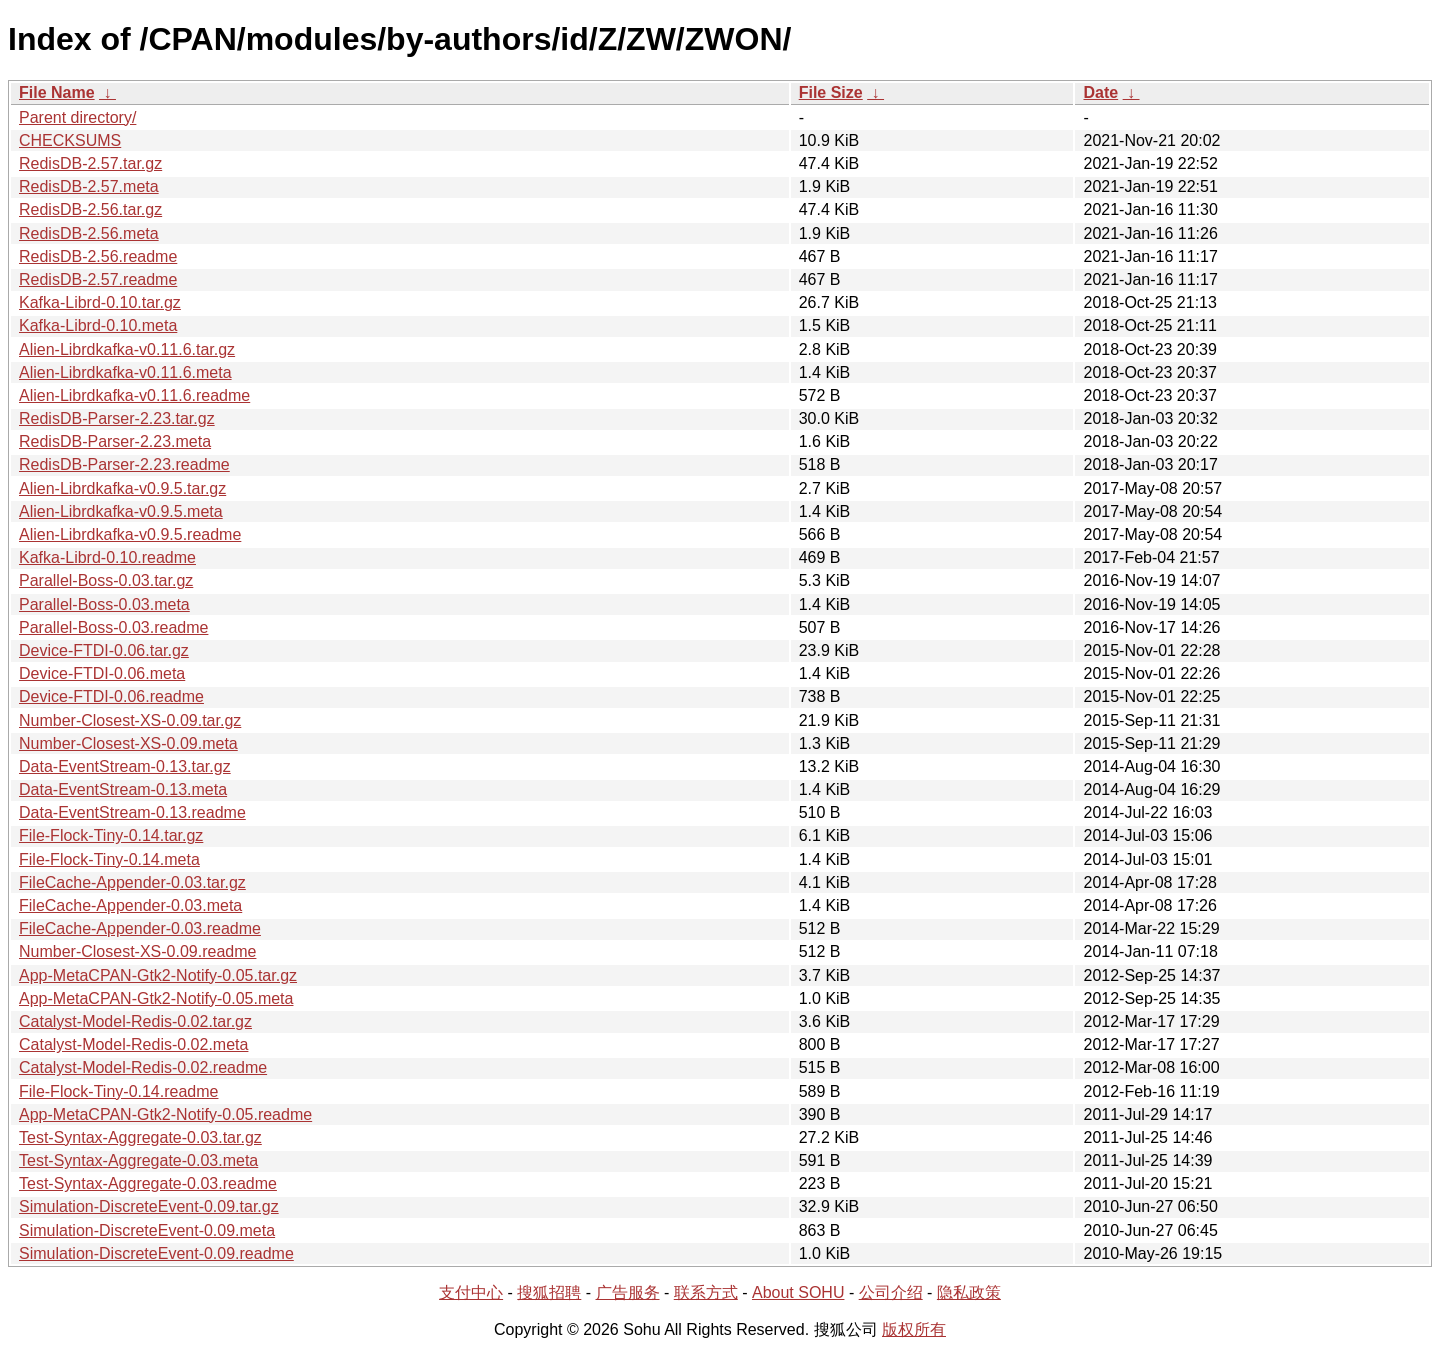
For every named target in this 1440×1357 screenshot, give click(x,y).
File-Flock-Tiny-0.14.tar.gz (111, 835)
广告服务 (628, 1292)
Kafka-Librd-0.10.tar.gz (100, 302)
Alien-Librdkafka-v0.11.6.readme (134, 395)
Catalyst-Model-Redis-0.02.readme (143, 1067)
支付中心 (471, 1292)
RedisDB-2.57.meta (89, 186)
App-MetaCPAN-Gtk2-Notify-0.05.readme (165, 1114)
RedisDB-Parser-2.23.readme (124, 464)
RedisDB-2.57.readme (98, 279)
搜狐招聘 (549, 1292)
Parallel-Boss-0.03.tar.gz (106, 580)
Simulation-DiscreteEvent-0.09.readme (156, 1253)
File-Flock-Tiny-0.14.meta (109, 859)
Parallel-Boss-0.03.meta (104, 604)
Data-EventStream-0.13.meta (123, 789)
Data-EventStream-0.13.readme (132, 812)
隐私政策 (969, 1292)
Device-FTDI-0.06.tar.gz (104, 650)
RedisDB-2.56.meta (89, 233)
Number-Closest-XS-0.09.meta (128, 743)
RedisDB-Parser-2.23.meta (115, 441)
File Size (831, 92)
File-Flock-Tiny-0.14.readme (118, 1091)
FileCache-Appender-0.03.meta (130, 905)
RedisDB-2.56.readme (98, 256)
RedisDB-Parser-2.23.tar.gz (117, 418)
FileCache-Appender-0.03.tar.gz (132, 882)
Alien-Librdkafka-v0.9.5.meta (121, 511)
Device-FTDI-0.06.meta (102, 673)
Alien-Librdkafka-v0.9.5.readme (130, 534)
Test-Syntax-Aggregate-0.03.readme (148, 1183)
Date (1100, 92)
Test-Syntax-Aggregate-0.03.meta (138, 1160)
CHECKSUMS (70, 140)
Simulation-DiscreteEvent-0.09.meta (147, 1230)
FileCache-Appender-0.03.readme (140, 928)
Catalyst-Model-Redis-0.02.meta (133, 1044)
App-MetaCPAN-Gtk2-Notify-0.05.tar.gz (158, 975)
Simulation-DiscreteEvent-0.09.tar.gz (149, 1206)
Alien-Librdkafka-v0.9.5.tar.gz (122, 488)
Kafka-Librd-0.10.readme (107, 557)
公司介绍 (891, 1292)
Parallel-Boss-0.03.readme (113, 627)
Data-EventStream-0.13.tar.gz (125, 766)
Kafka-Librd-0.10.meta (98, 325)
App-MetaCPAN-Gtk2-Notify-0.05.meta (156, 998)
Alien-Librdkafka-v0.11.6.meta (125, 372)
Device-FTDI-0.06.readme (111, 696)
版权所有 (914, 1329)
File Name (57, 92)
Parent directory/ (77, 117)
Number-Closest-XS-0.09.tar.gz (130, 720)
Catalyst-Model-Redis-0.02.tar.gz (135, 1021)
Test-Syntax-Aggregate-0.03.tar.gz (140, 1137)
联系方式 (706, 1292)
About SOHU (798, 1292)
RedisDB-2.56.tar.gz (90, 209)
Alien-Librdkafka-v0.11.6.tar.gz (127, 349)
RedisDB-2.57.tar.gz (90, 163)
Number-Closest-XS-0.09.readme (137, 951)
